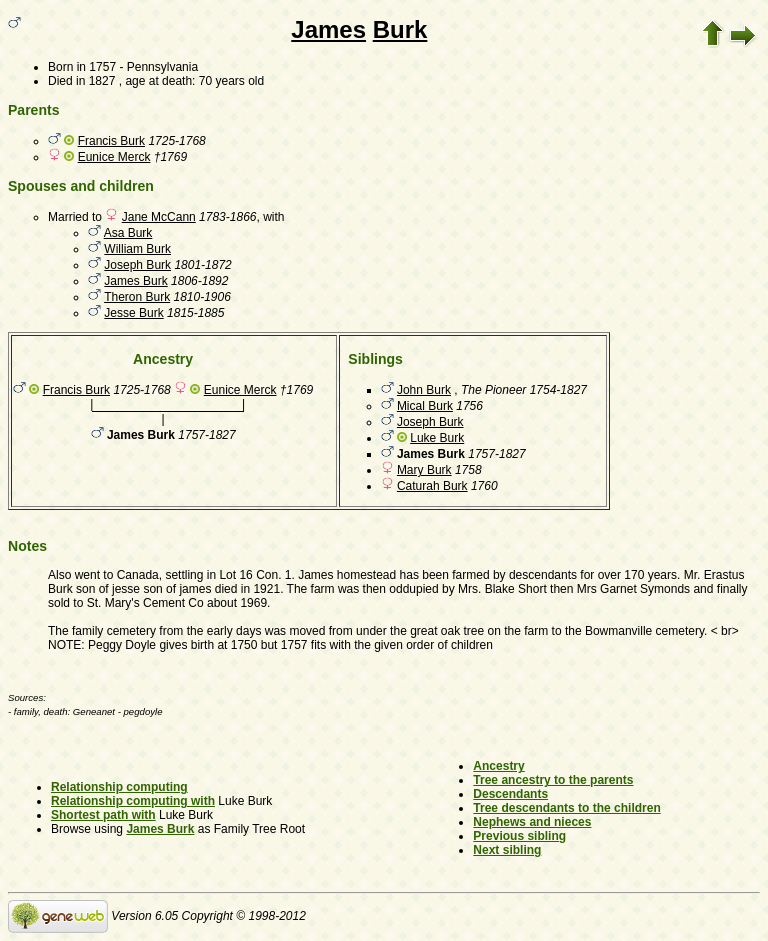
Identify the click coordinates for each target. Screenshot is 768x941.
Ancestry (498, 766)
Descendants (510, 794)
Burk (400, 29)
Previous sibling (519, 836)
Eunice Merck (114, 157)
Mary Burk (424, 470)
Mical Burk (425, 406)
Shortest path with (103, 815)
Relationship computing (119, 787)
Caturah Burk (432, 486)
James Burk (135, 281)
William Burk (137, 249)
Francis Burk (111, 141)
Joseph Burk (137, 265)
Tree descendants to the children (566, 808)
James (328, 29)
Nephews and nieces (532, 822)
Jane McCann (159, 217)
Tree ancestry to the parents (553, 780)
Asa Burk (128, 233)
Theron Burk (137, 297)
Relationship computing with (133, 801)
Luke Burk (437, 438)
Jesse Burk (133, 313)
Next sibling (507, 850)
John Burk (424, 390)
